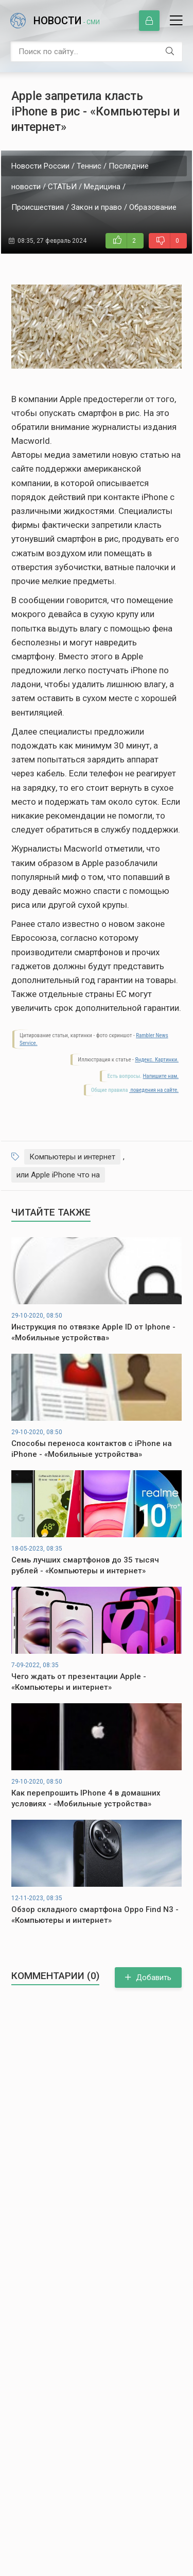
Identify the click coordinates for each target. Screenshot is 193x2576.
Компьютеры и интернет (72, 1156)
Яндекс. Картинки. (157, 1059)
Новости (66, 20)
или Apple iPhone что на (58, 1174)
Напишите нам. (161, 1076)
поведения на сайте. (154, 1090)
